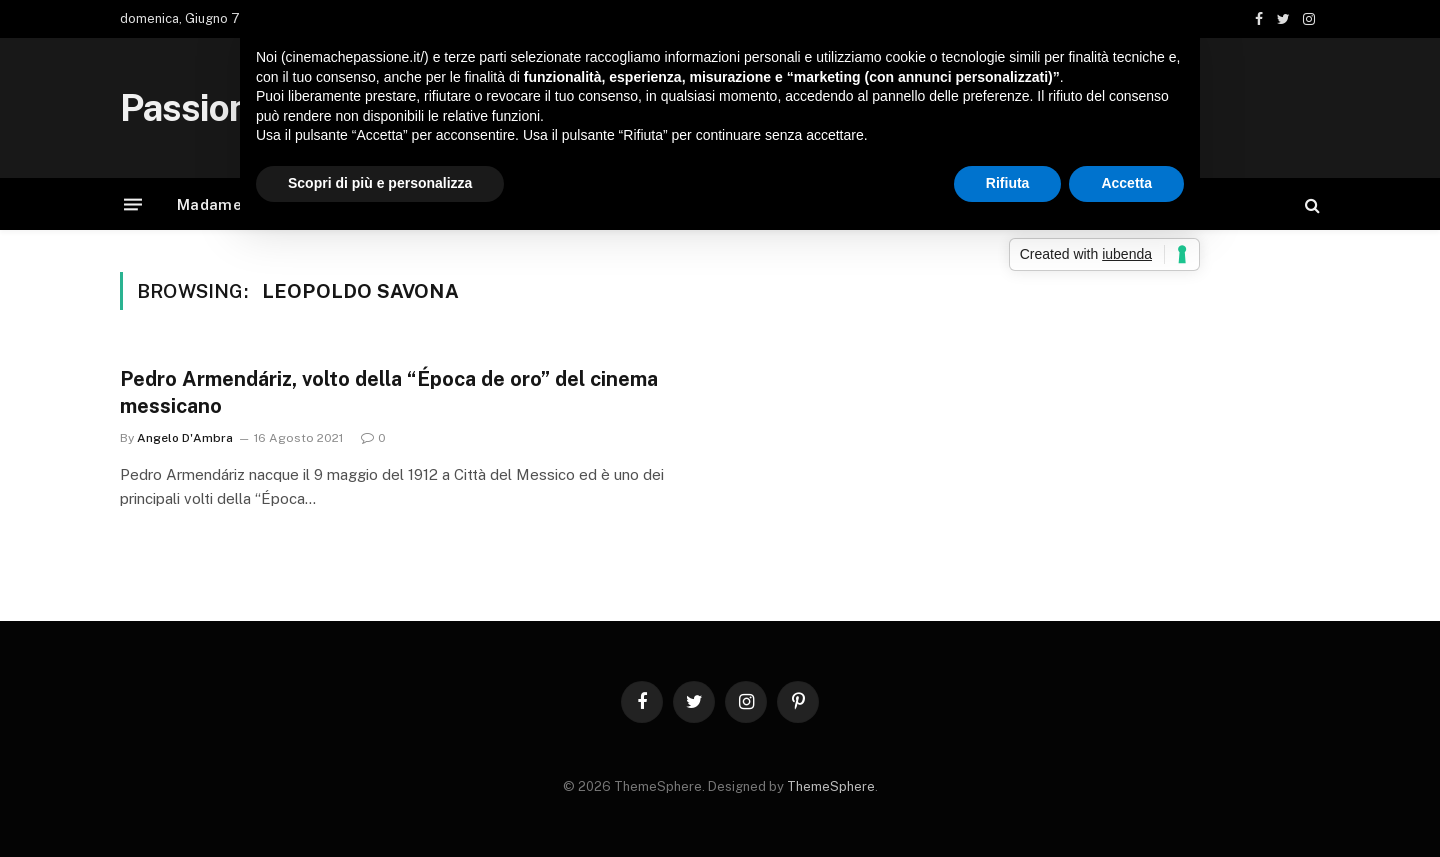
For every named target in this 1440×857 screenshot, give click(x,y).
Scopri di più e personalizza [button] (380, 183)
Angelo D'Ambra (185, 438)
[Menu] (133, 204)
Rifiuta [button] (1008, 183)
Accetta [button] (1126, 183)
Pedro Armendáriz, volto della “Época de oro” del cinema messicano (389, 392)
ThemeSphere (831, 786)
